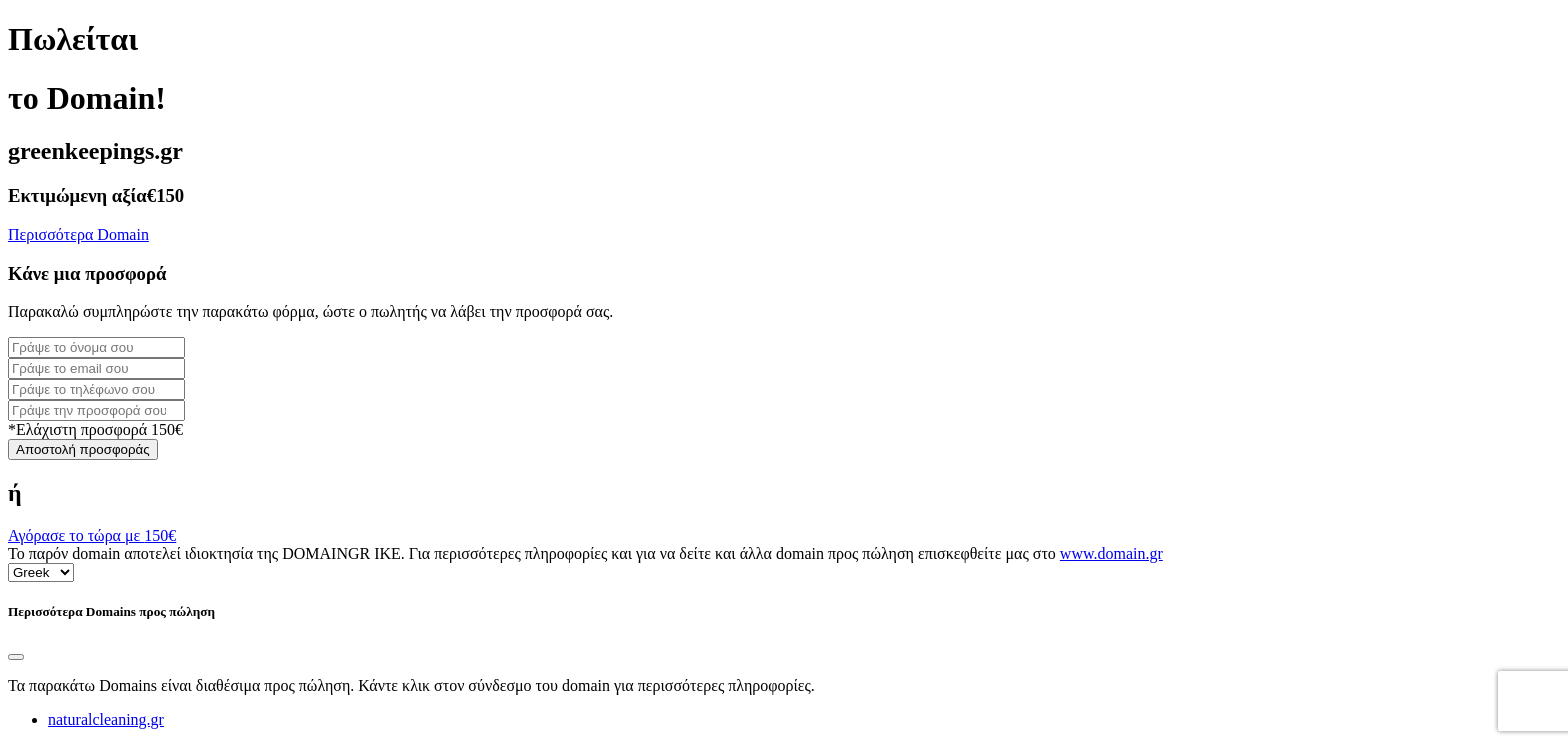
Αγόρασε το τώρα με (92, 535)
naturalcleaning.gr (106, 719)
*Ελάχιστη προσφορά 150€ (95, 429)
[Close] (16, 657)
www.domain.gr (1111, 553)
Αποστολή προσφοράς (83, 449)
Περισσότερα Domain (78, 234)
